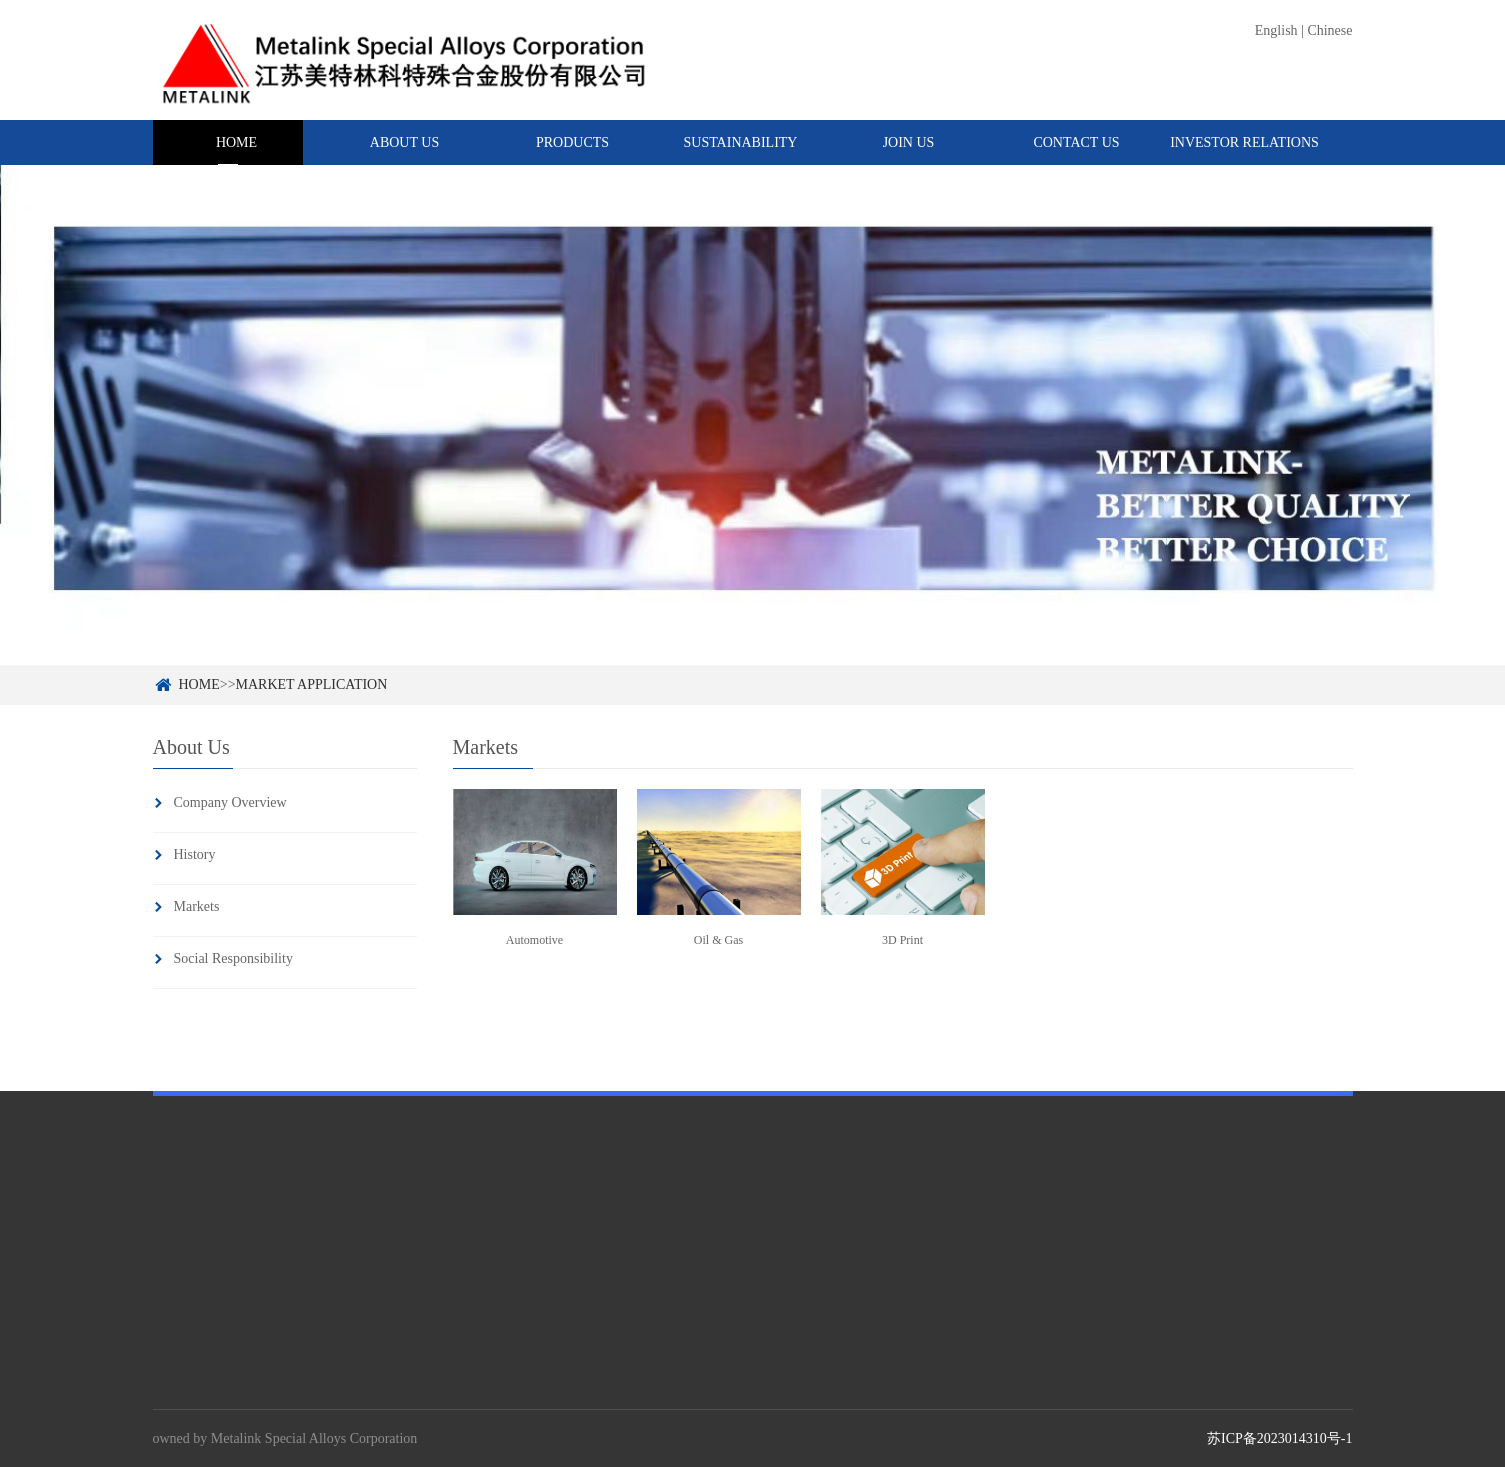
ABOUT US (404, 142)
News (902, 1396)
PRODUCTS (572, 142)
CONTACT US (1076, 142)
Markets (197, 906)
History (195, 854)
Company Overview (230, 802)
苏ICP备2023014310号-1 (1279, 1438)
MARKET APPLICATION (312, 684)
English (1276, 30)
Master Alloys (385, 1396)
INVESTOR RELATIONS (1244, 142)
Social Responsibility (233, 958)
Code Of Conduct (693, 1396)
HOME (236, 142)
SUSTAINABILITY (741, 142)
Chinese (1329, 30)
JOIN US (909, 142)
